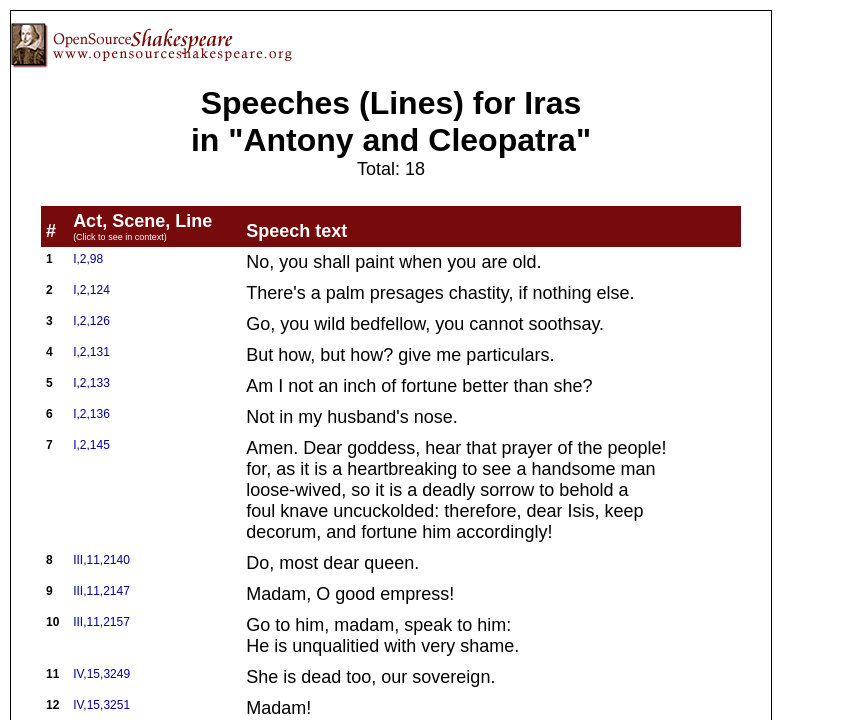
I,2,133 (91, 383)
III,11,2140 (101, 560)
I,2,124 (91, 290)
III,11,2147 (101, 591)
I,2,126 (91, 321)
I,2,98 (88, 259)
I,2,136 (91, 414)
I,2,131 (91, 352)
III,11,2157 (101, 622)
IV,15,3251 (101, 705)
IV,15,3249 (101, 674)
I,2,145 (91, 445)
